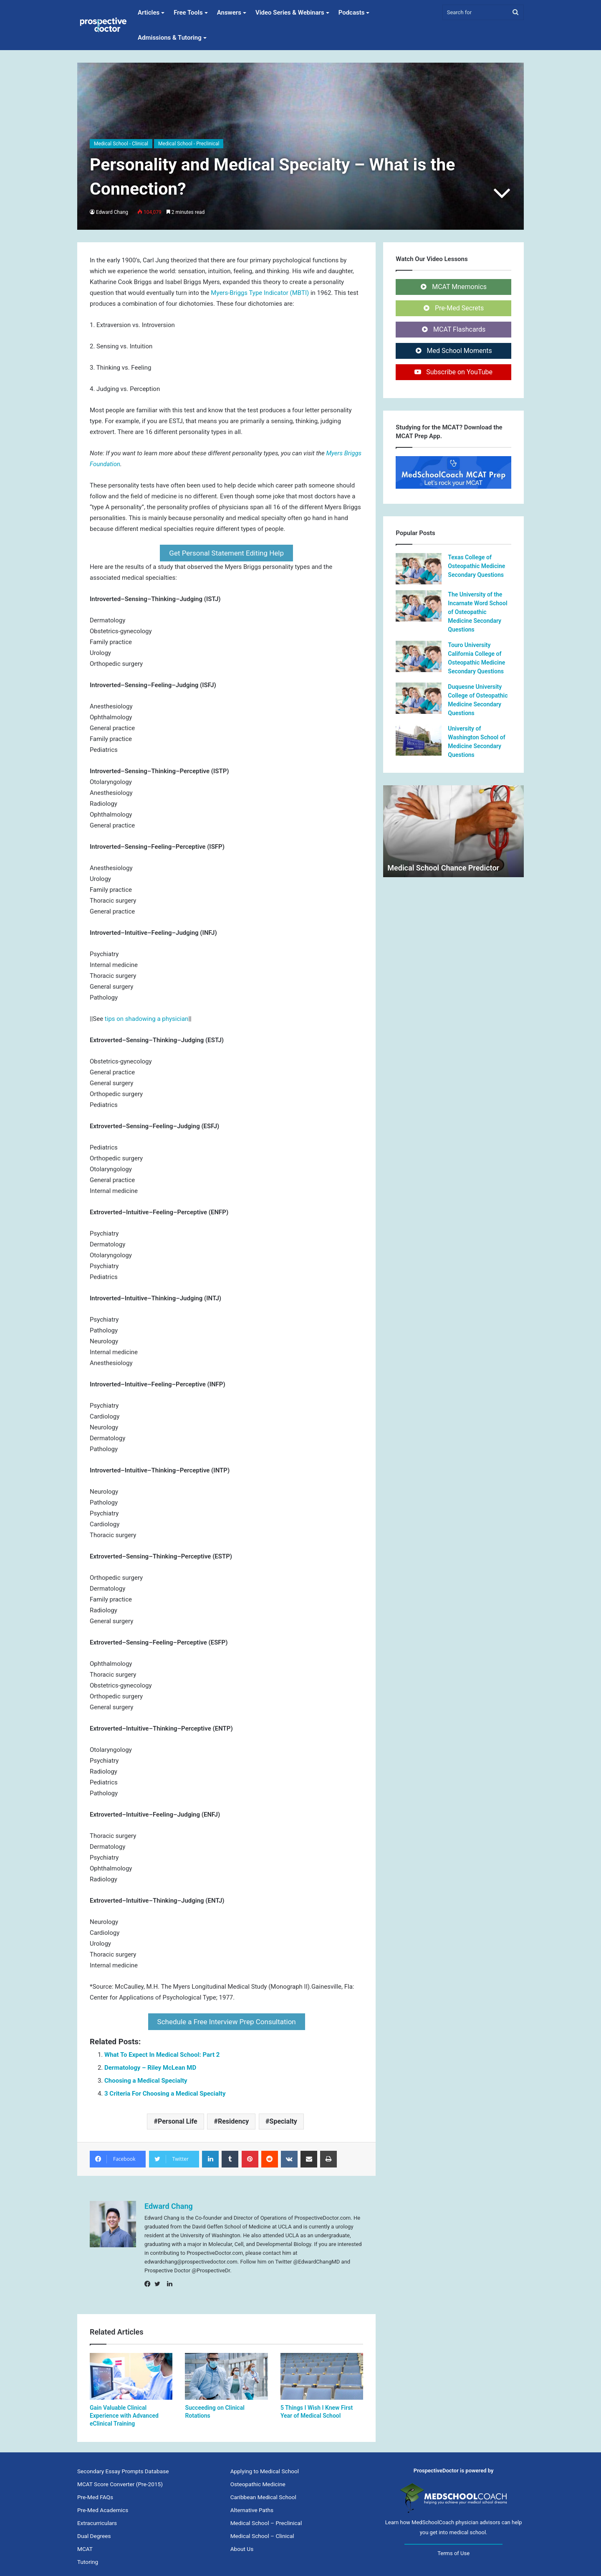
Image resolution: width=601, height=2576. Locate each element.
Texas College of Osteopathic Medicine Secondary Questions (476, 566)
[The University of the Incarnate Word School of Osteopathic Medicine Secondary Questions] (419, 606)
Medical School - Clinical (121, 144)
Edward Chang (112, 212)
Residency (233, 2116)
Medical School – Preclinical (266, 2518)
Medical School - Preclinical (188, 144)
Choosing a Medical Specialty (145, 2075)
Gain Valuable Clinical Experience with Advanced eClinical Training (124, 2410)
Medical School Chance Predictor (443, 867)
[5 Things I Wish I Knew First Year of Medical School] (321, 2371)
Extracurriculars (97, 2518)
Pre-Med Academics (102, 2505)
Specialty (283, 2116)
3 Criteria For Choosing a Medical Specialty (164, 2088)
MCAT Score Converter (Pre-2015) (120, 2479)
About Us (242, 2543)
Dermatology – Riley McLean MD (150, 2062)
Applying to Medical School (264, 2466)
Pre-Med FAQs (95, 2492)
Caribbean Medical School (263, 2492)
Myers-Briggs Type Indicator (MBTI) (261, 293)
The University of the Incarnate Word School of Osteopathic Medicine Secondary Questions (477, 612)
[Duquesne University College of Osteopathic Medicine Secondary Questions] (419, 698)
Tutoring (87, 2556)
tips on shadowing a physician (147, 1016)
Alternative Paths (251, 2505)
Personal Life (177, 2116)
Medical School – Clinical (262, 2531)
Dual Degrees (94, 2531)
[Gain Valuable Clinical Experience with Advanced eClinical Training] (131, 2371)
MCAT (85, 2543)
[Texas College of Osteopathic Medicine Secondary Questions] (419, 568)
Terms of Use (453, 2548)
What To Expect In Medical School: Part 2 (162, 2049)
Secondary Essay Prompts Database (123, 2466)
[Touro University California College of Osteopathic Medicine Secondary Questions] (419, 656)
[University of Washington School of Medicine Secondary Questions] (419, 740)
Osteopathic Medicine (257, 2479)
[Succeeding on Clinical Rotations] (226, 2371)
